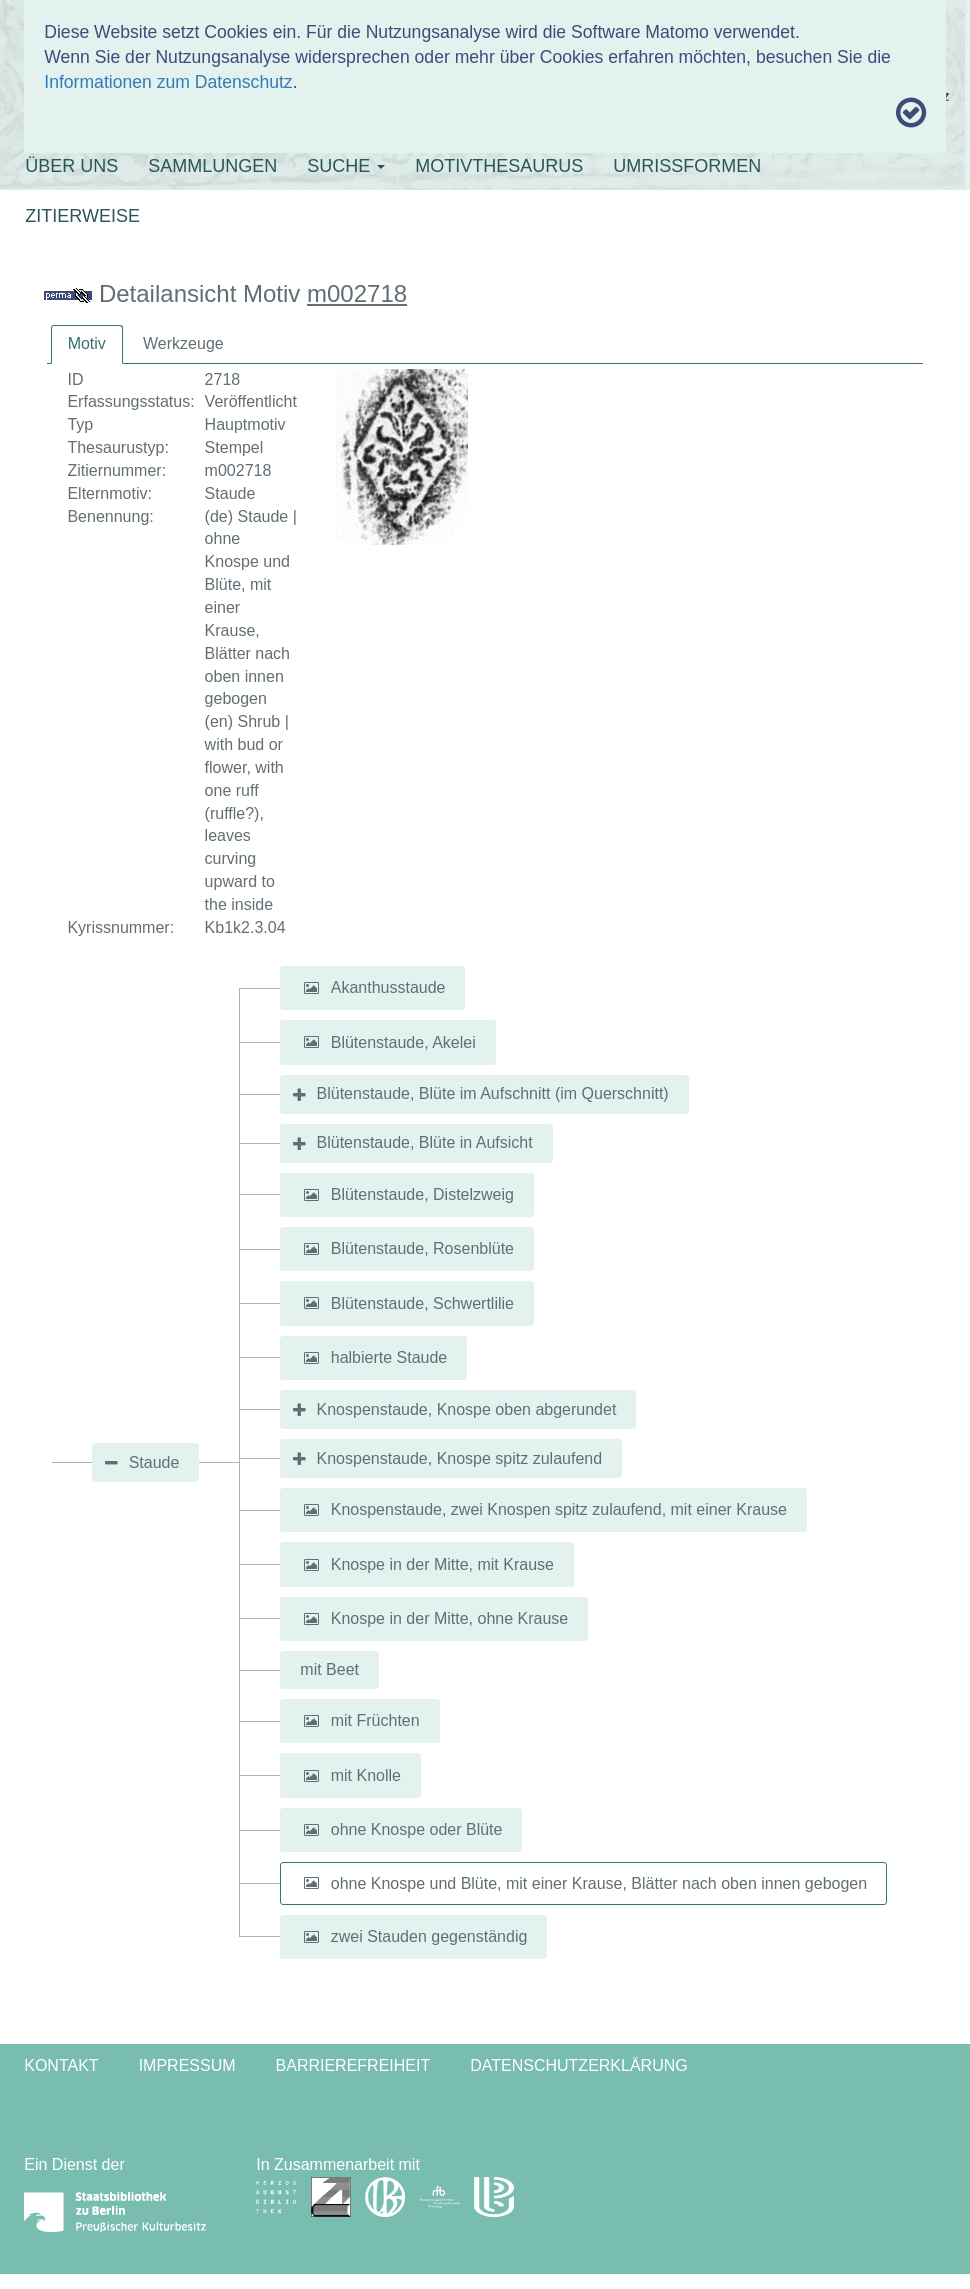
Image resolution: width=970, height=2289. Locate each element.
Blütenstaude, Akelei (403, 1041)
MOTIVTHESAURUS (499, 166)
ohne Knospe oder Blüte (417, 1829)
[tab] (87, 344)
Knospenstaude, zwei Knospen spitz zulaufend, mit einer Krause (559, 1509)
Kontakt (61, 2065)
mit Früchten (375, 1720)
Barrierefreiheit (353, 2065)
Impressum (187, 2065)
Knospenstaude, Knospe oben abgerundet (467, 1409)
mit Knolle (366, 1775)
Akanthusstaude (388, 987)
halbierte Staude (389, 1357)
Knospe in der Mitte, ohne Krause (449, 1618)
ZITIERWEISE (82, 216)
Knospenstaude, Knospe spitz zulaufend (460, 1458)
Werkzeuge (183, 343)
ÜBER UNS (71, 166)
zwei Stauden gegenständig (429, 1936)
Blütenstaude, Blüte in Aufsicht (425, 1142)
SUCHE (346, 166)
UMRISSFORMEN (687, 166)
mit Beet (329, 1669)
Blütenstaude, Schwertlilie (422, 1302)
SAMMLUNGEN (212, 166)
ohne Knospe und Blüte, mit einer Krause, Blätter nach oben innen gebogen (599, 1882)
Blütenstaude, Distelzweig (422, 1194)
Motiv (87, 343)
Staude (154, 1462)
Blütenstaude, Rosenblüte (422, 1248)
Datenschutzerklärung (579, 2065)
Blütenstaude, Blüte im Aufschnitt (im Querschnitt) (493, 1093)
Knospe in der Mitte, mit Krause (442, 1564)
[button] (311, 988)
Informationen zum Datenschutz (168, 82)
